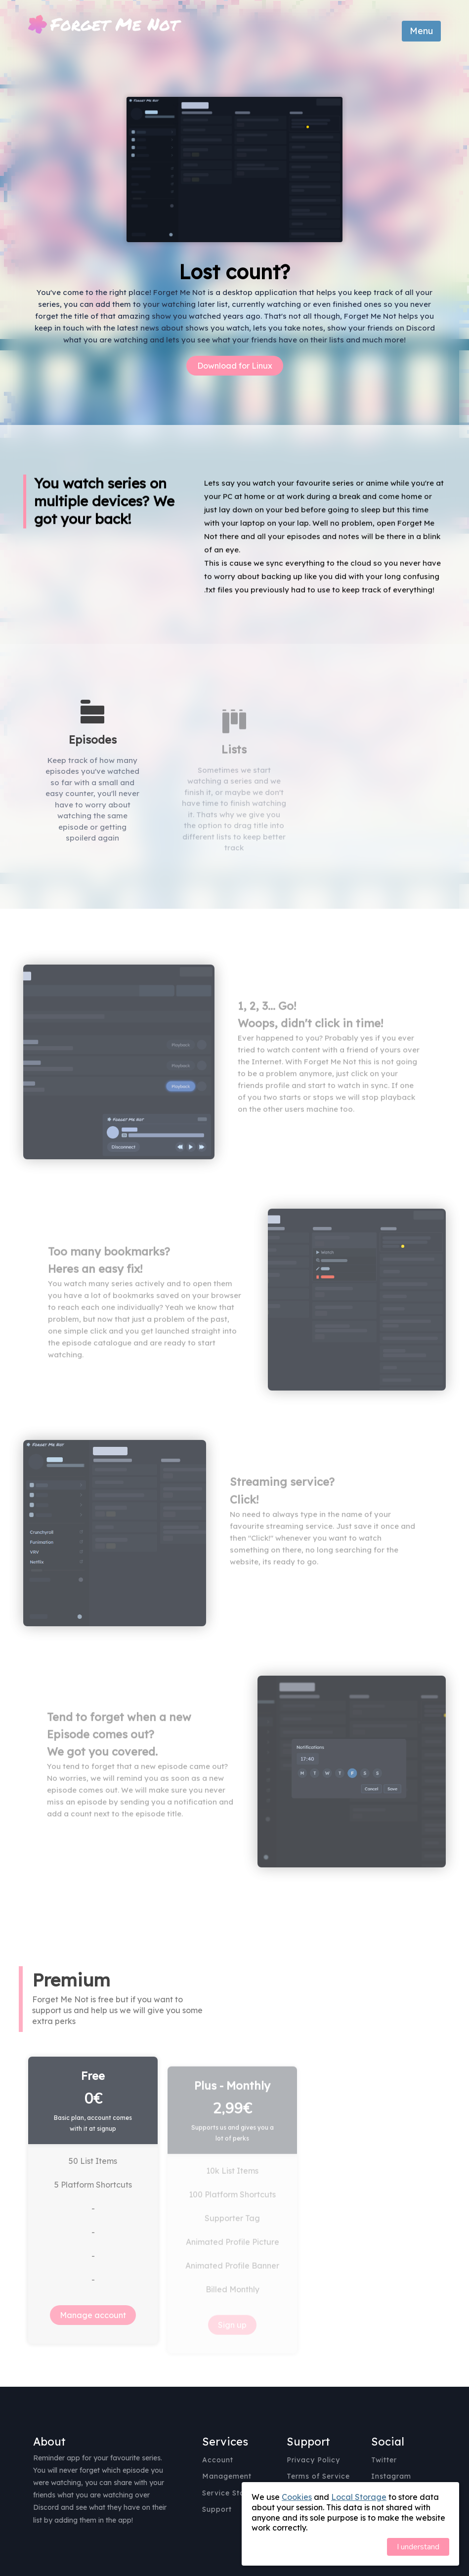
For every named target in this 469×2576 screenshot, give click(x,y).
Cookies (297, 2497)
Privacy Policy (313, 2459)
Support (217, 2509)
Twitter (384, 2459)
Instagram (391, 2476)
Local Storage (358, 2497)
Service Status (229, 2493)
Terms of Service (318, 2476)
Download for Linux (234, 366)
